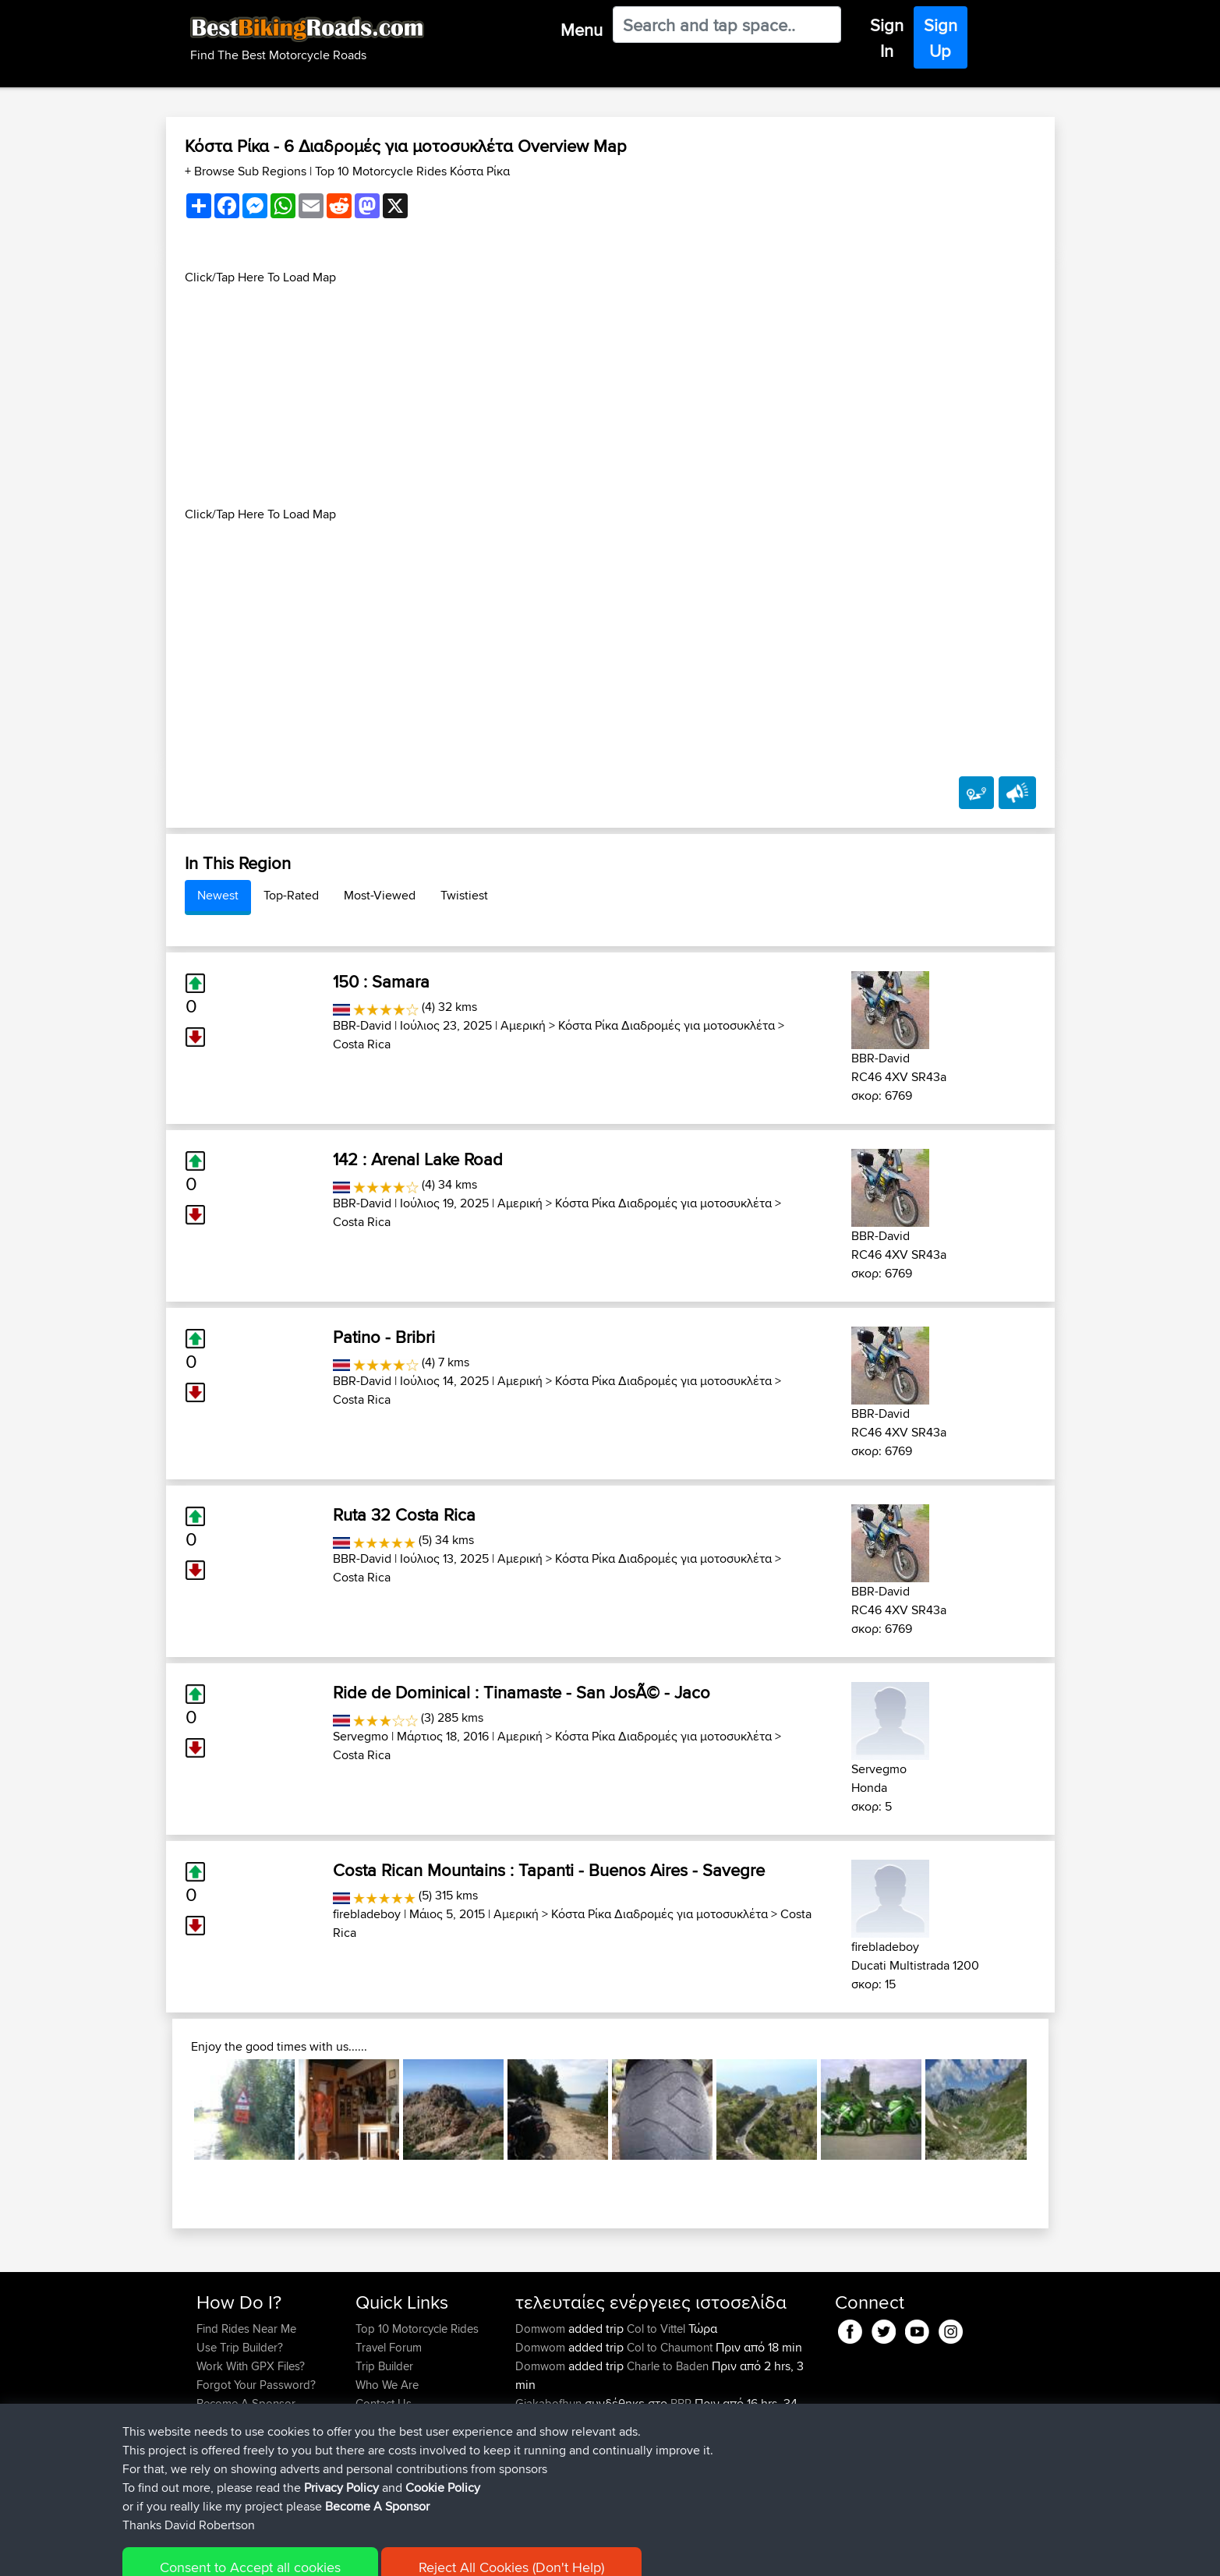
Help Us (376, 2422)
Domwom (541, 2328)
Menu (581, 29)
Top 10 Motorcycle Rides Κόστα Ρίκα (412, 171)
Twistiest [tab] (464, 895)
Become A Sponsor (245, 2403)
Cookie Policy (483, 2553)
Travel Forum (388, 2347)
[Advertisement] (610, 396)
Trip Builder (384, 2366)
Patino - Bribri (384, 1336)
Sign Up (940, 37)
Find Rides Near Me (246, 2328)
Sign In (887, 37)
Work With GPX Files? (250, 2366)
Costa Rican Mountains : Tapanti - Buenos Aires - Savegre (549, 1869)
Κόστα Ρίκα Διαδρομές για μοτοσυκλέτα (666, 1025)
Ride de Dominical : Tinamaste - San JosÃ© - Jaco (521, 1692)
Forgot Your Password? (256, 2384)
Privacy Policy (405, 2553)
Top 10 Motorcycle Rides (417, 2328)
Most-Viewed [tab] (380, 895)
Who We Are (387, 2384)
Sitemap (341, 2553)
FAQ (206, 2422)
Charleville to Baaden (680, 2459)
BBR (680, 2403)
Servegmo (360, 1736)
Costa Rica (362, 1044)
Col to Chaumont (670, 2347)
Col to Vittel (656, 2328)
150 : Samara (381, 981)
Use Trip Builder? (239, 2347)
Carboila (538, 2441)
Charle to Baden (668, 2366)
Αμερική (523, 1025)
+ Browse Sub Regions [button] (247, 171)
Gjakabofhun (550, 2403)
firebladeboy (367, 1914)
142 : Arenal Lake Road (418, 1159)
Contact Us (383, 2403)
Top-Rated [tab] (291, 895)
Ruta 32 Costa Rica (404, 1514)
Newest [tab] (218, 895)
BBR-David (362, 1025)
